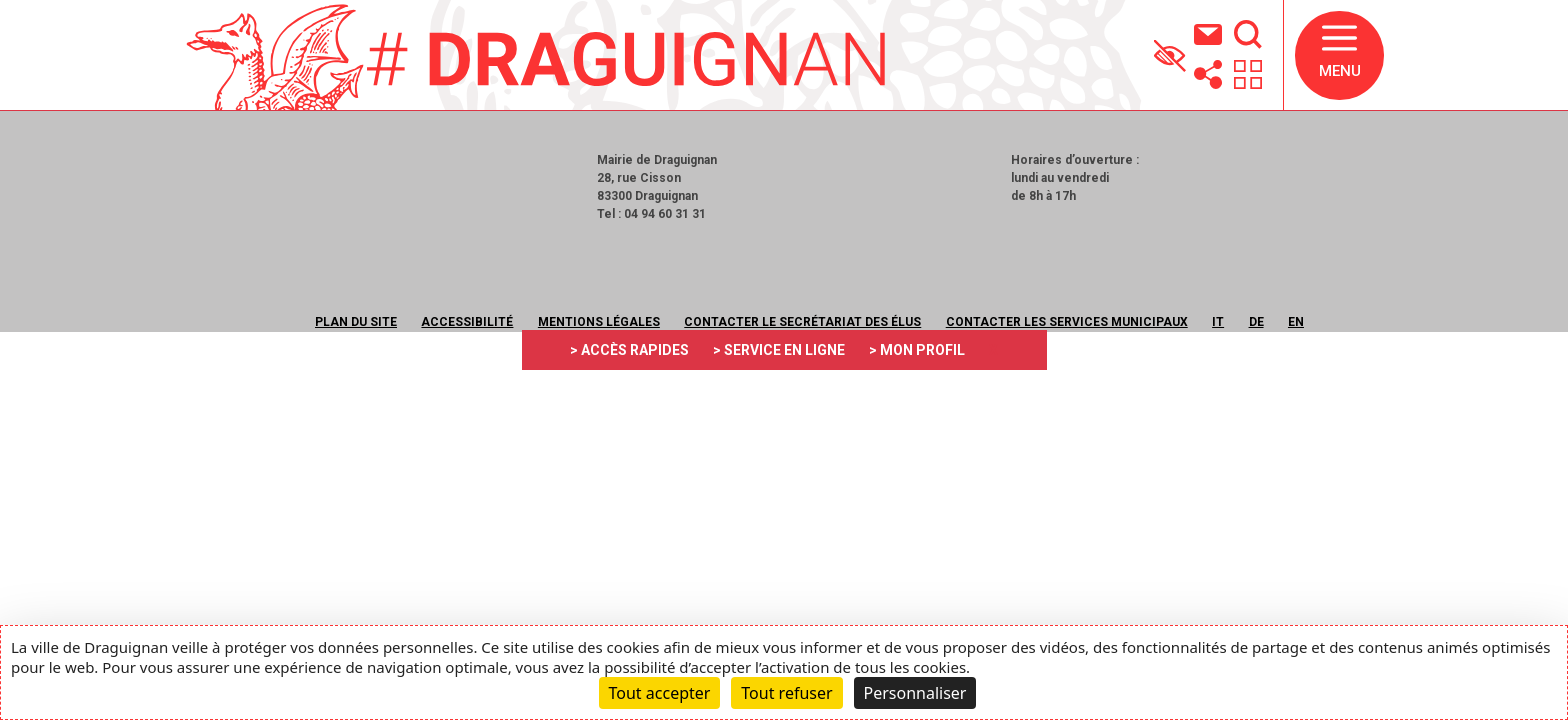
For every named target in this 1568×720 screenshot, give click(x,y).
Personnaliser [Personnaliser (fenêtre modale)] (915, 693)
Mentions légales (599, 322)
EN (1296, 322)
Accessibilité (467, 322)
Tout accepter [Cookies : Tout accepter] (660, 693)
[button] (1339, 55)
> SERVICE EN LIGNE (779, 350)
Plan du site (356, 322)
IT (1218, 322)
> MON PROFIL (917, 350)
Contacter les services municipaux (1067, 322)
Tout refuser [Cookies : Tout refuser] (786, 693)
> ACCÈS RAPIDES (629, 350)
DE (1256, 322)
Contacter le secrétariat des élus (802, 322)
